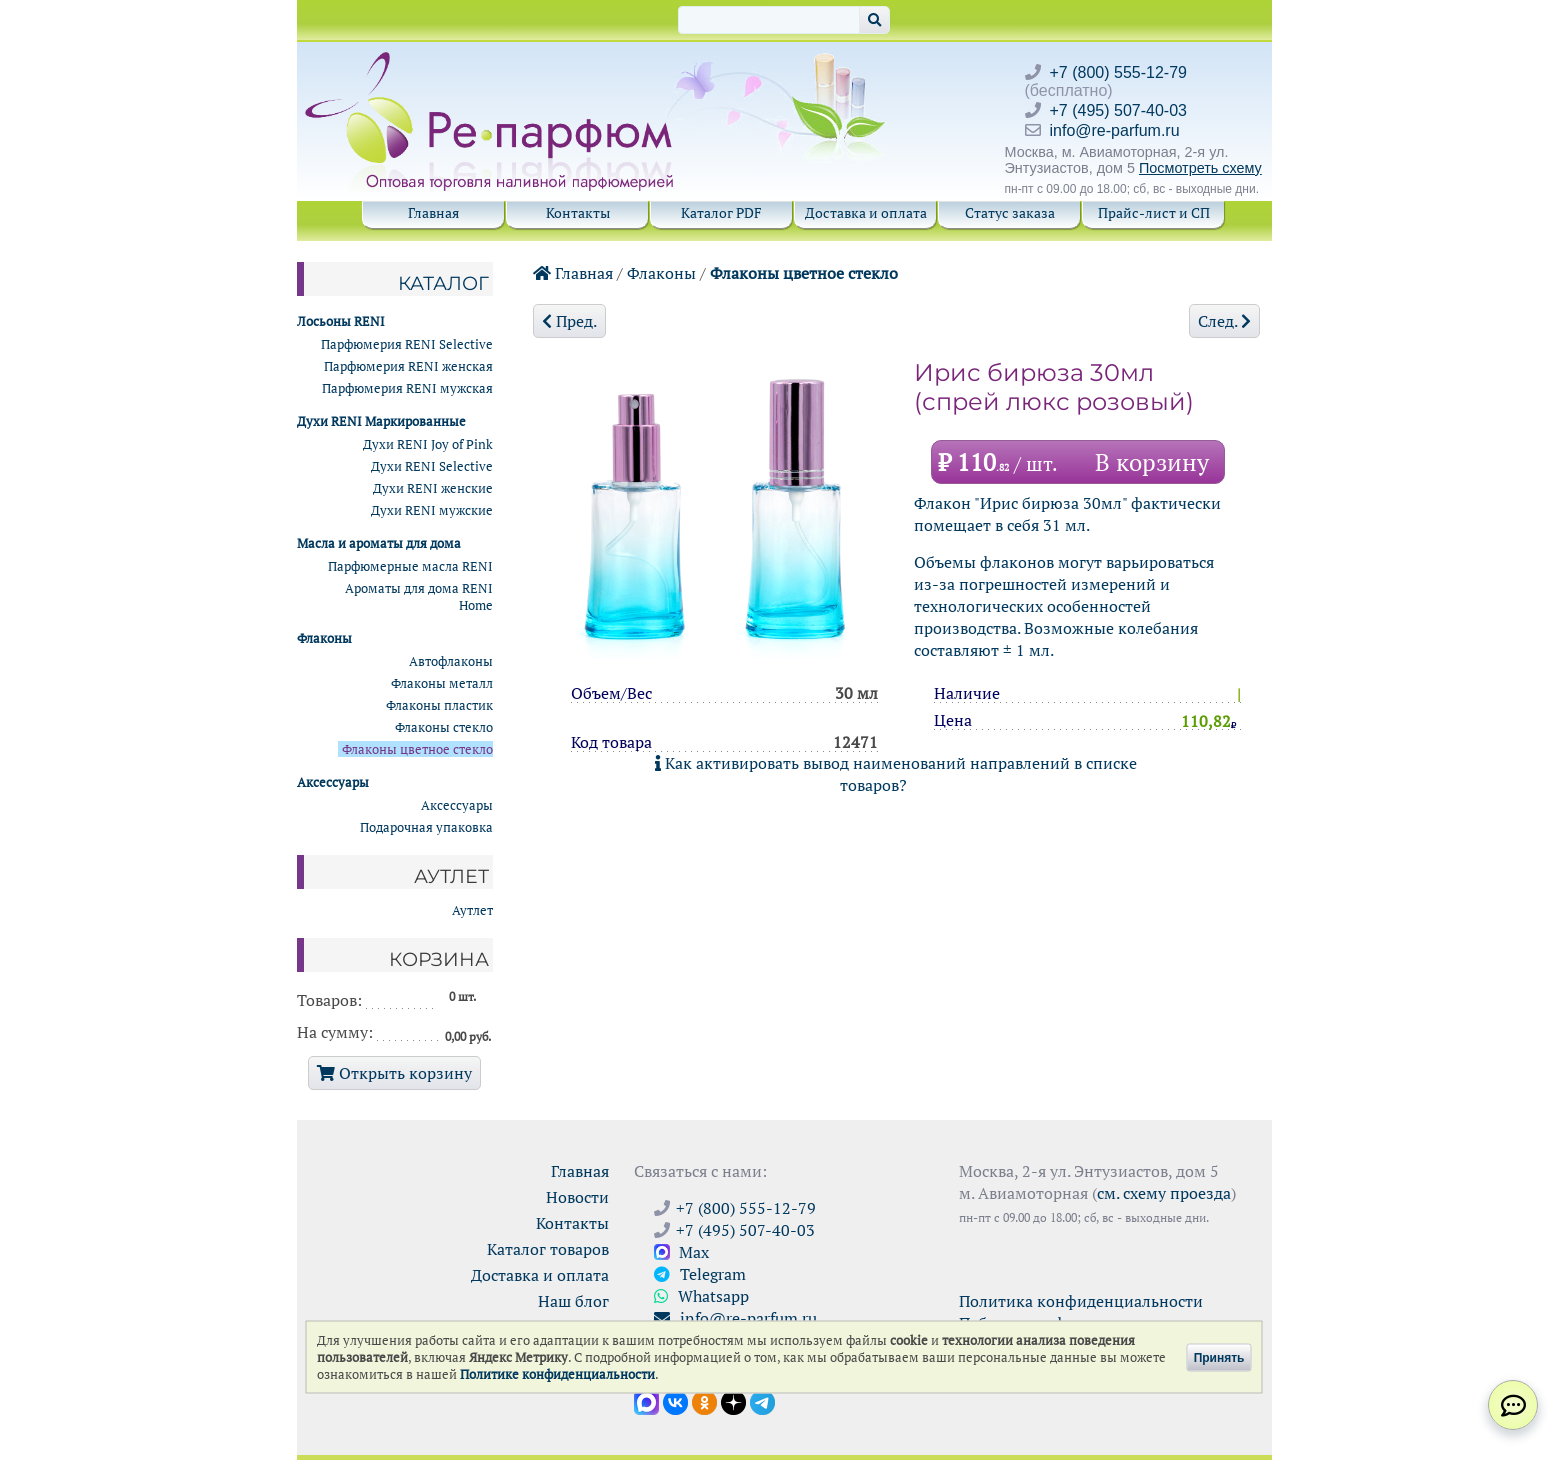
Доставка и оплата (866, 212)
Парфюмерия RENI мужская (407, 388)
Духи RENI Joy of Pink (428, 444)
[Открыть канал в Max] (646, 1401)
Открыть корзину (394, 1073)
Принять (1219, 1357)
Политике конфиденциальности (557, 1374)
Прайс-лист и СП (1154, 212)
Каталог (443, 283)
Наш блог (573, 1301)
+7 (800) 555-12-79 (1118, 72)
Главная (433, 212)
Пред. (569, 321)
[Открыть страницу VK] (675, 1401)
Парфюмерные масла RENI (410, 566)
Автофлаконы (451, 661)
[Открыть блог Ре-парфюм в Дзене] (733, 1401)
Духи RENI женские (433, 488)
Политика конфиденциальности (1081, 1301)
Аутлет (472, 910)
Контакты (578, 212)
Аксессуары (457, 805)
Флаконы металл (442, 683)
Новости (577, 1197)
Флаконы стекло (444, 727)
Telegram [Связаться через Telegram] (700, 1274)
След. (1224, 321)
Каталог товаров (548, 1249)
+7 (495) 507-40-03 (1118, 110)
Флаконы (661, 273)
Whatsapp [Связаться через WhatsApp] (701, 1296)
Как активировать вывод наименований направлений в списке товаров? (896, 774)
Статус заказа (1010, 212)
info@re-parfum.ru (1115, 130)
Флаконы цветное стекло (804, 273)
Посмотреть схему (1200, 168)
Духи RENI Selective (432, 466)
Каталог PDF (721, 212)
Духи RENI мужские (432, 510)
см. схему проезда (1164, 1193)
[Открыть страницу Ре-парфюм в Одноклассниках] (704, 1401)
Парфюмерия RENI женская (408, 366)
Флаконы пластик (439, 705)
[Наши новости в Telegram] (762, 1401)
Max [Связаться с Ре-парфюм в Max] (681, 1252)
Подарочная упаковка (426, 827)
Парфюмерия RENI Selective (407, 344)
